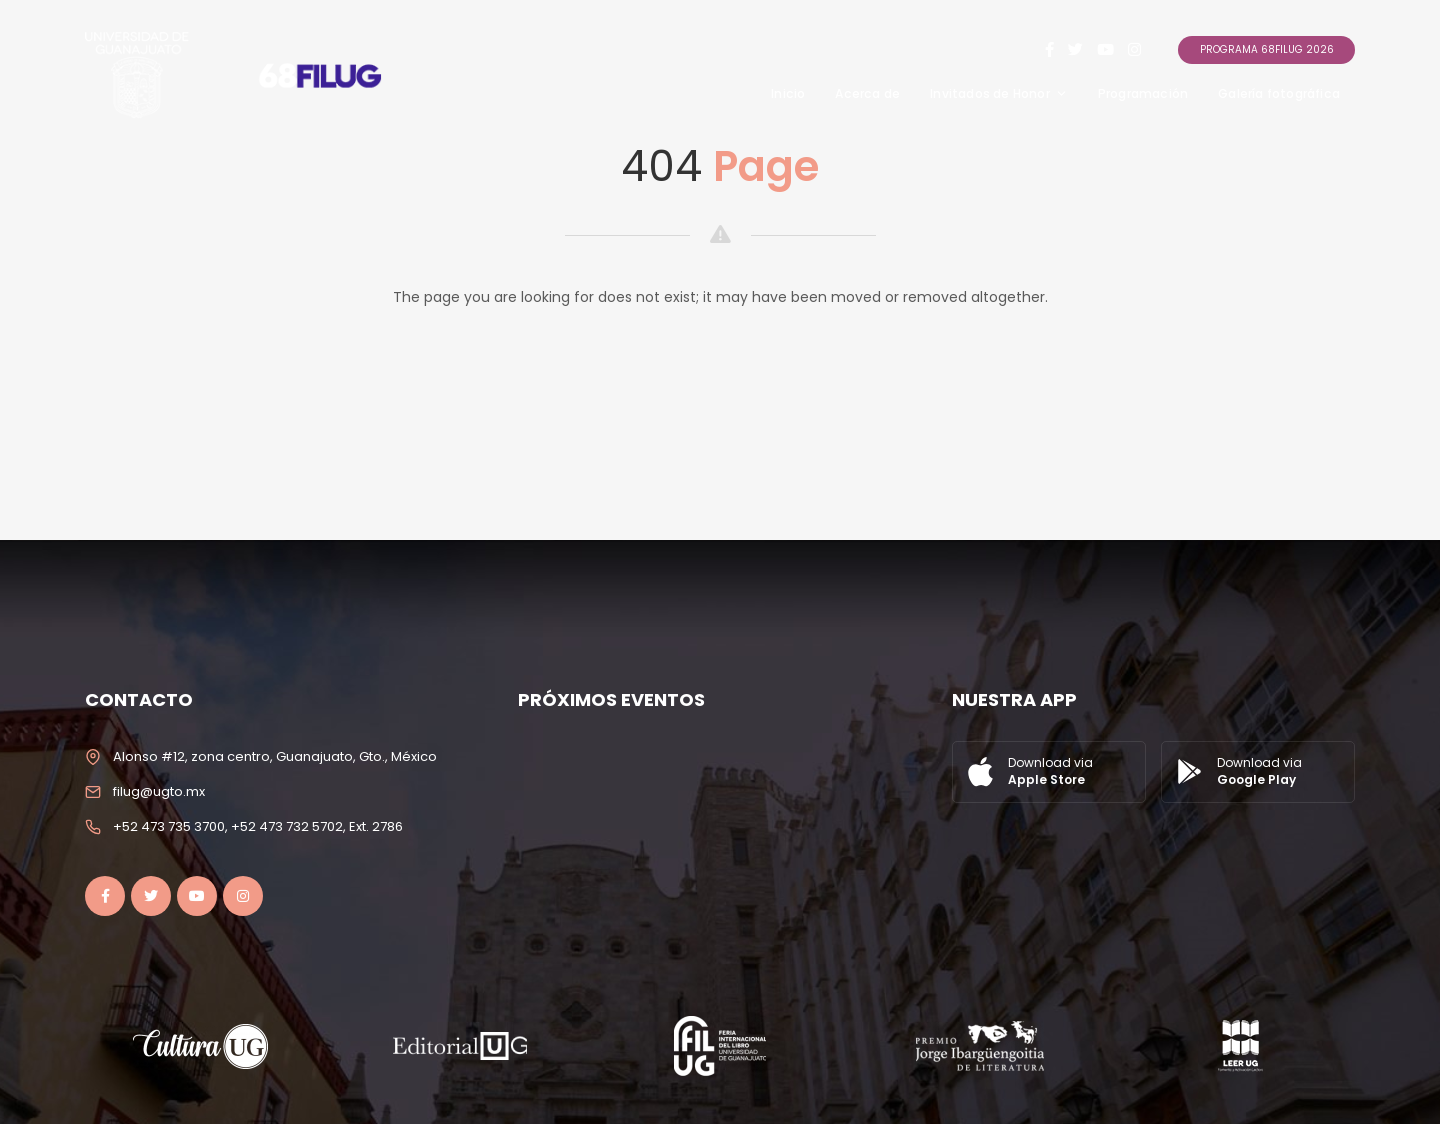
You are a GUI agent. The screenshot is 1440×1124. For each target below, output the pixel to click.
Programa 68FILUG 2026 (1267, 49)
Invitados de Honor (999, 93)
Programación (1143, 93)
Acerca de (867, 93)
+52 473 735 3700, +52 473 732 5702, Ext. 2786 (258, 826)
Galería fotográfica (1279, 93)
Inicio (788, 93)
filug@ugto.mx (159, 791)
